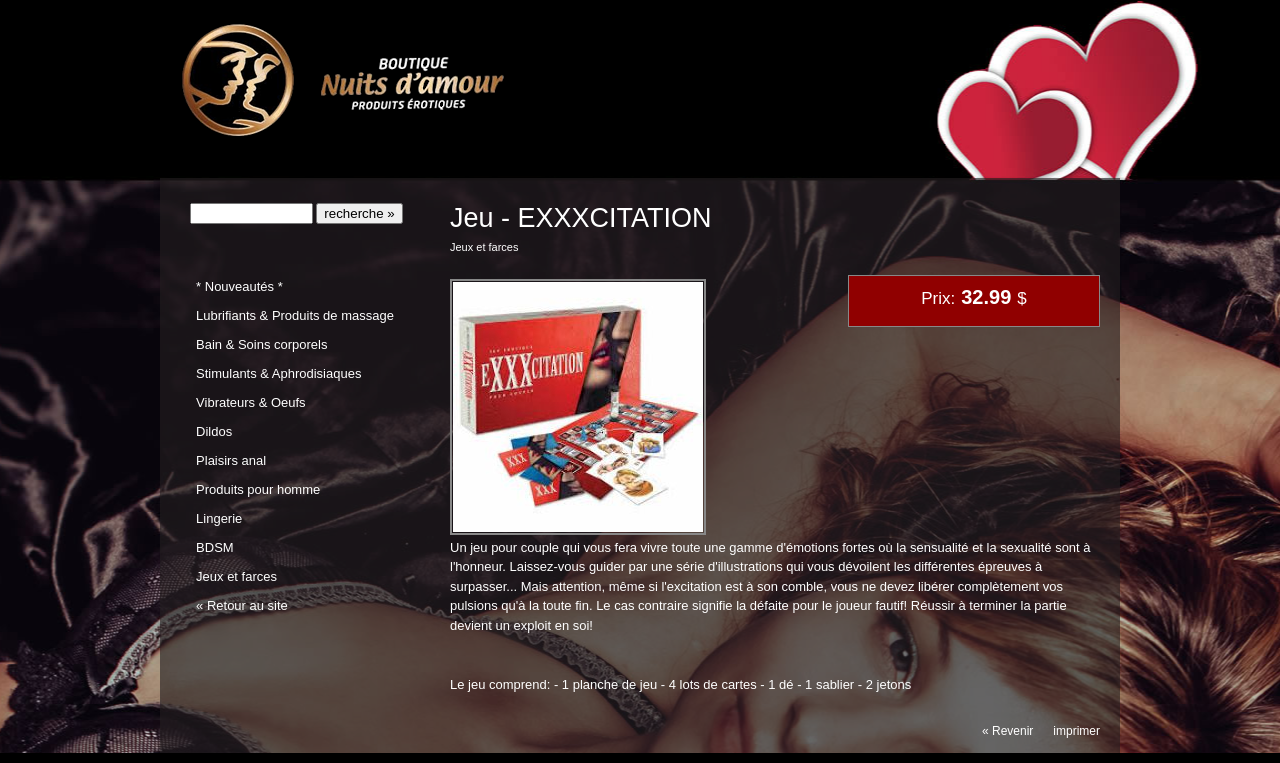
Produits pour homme (258, 489)
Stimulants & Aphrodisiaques (278, 373)
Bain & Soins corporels (261, 344)
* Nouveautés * (239, 286)
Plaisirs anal (231, 460)
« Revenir (1007, 731)
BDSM (215, 547)
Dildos (214, 431)
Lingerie (219, 518)
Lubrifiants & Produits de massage (295, 315)
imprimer (1076, 731)
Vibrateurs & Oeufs (250, 402)
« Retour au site (242, 605)
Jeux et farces (236, 576)
